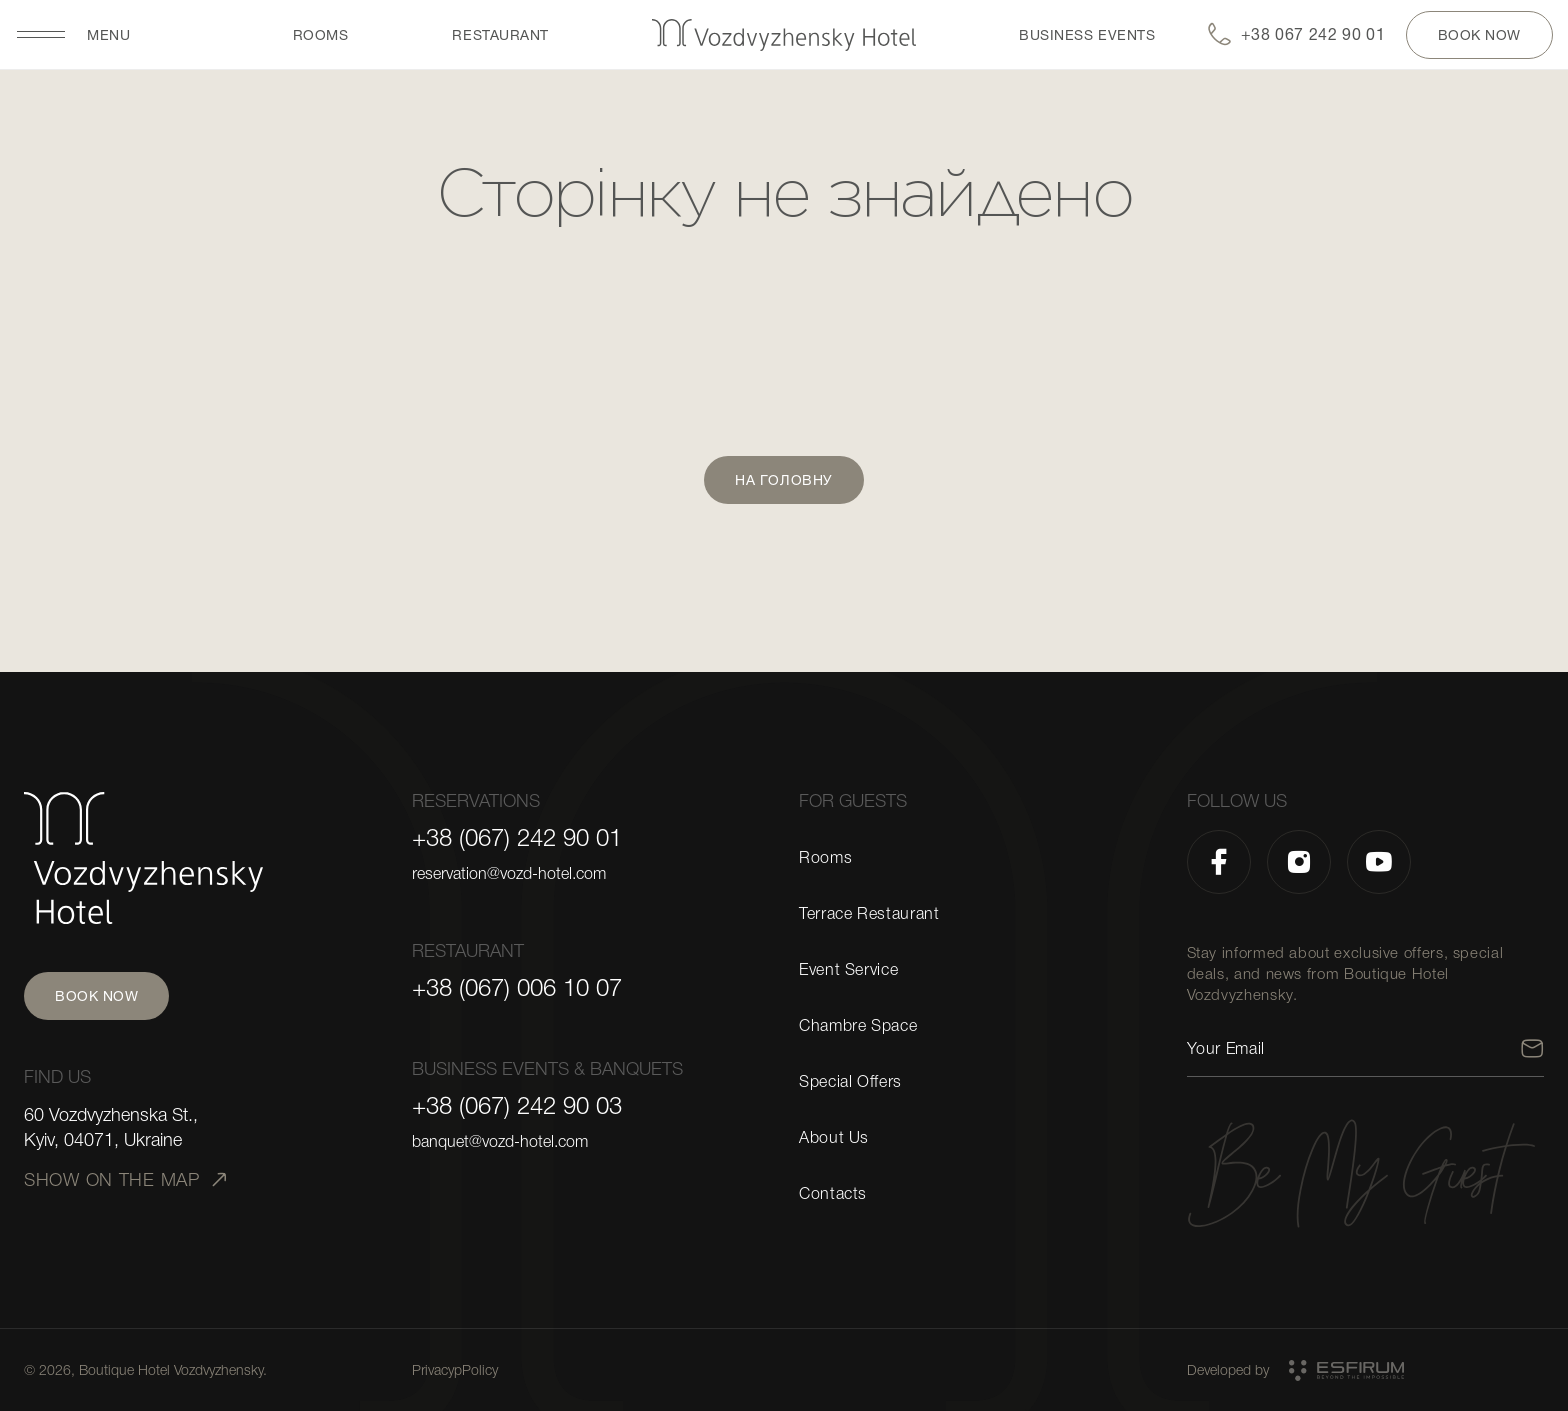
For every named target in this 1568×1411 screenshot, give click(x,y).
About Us (834, 1138)
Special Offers (850, 1082)
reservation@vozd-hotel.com (509, 874)
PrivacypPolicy (455, 1370)
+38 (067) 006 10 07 (517, 988)
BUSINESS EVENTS (1087, 35)
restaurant (500, 35)
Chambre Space (858, 1026)
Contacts (833, 1194)
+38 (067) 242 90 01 (517, 838)
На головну (784, 480)
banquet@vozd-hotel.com (500, 1142)
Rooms (321, 35)
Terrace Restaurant (869, 914)
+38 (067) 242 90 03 (517, 1106)
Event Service (848, 970)
